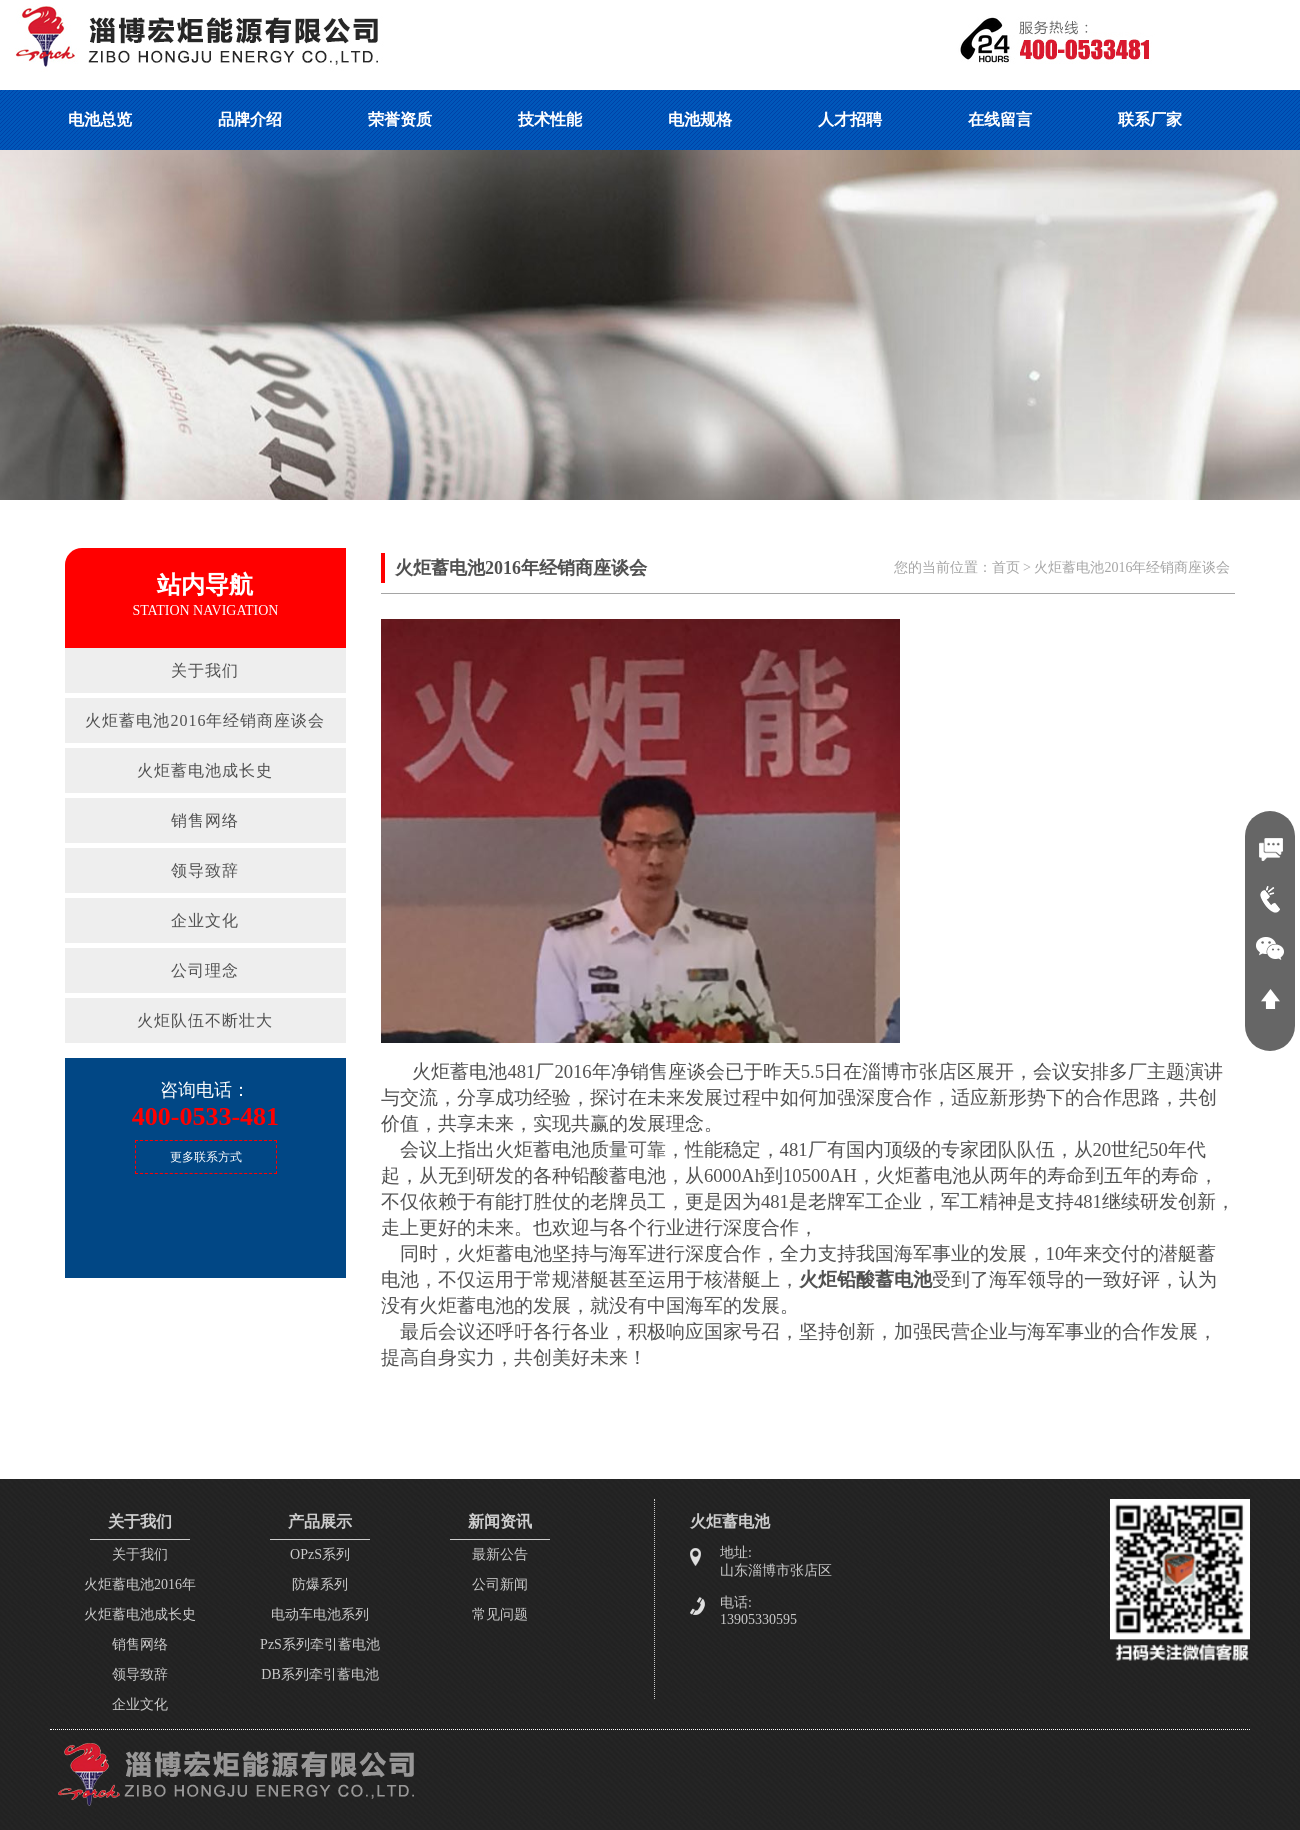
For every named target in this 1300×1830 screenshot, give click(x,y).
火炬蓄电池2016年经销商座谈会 (205, 720)
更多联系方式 (206, 1157)
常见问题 (500, 1614)
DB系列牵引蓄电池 (319, 1674)
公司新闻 (500, 1584)
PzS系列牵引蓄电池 (320, 1644)
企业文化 (205, 920)
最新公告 (500, 1554)
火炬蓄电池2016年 (140, 1584)
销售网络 (205, 820)
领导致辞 (205, 870)
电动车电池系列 (320, 1614)
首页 (1006, 567)
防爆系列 (320, 1584)
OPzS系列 (320, 1554)
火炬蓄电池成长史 (205, 770)
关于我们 (205, 670)
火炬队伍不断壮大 (205, 1020)
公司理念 (205, 970)
